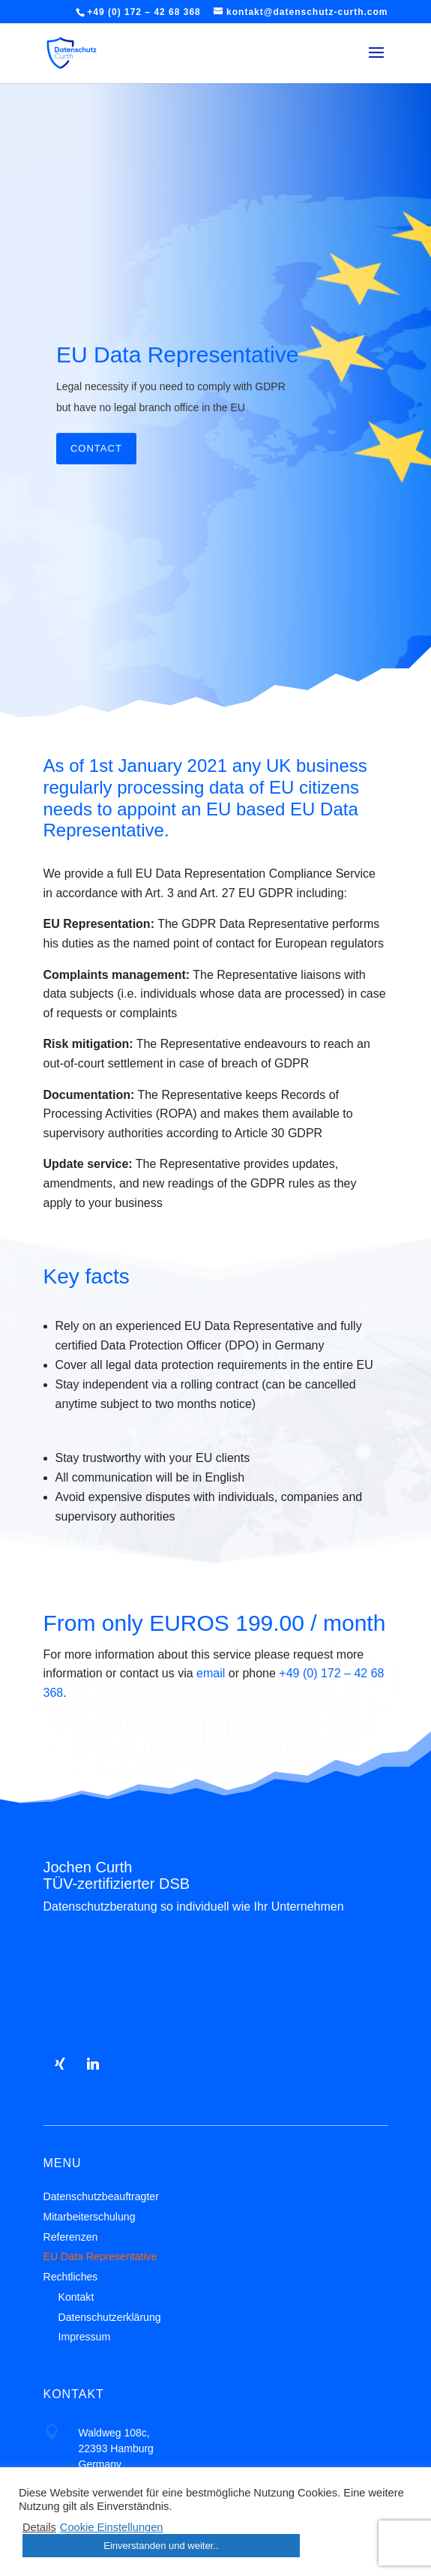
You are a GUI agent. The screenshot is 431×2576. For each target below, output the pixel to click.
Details (39, 2527)
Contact (96, 497)
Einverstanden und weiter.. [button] (160, 2545)
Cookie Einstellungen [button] (111, 2527)
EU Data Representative (177, 404)
